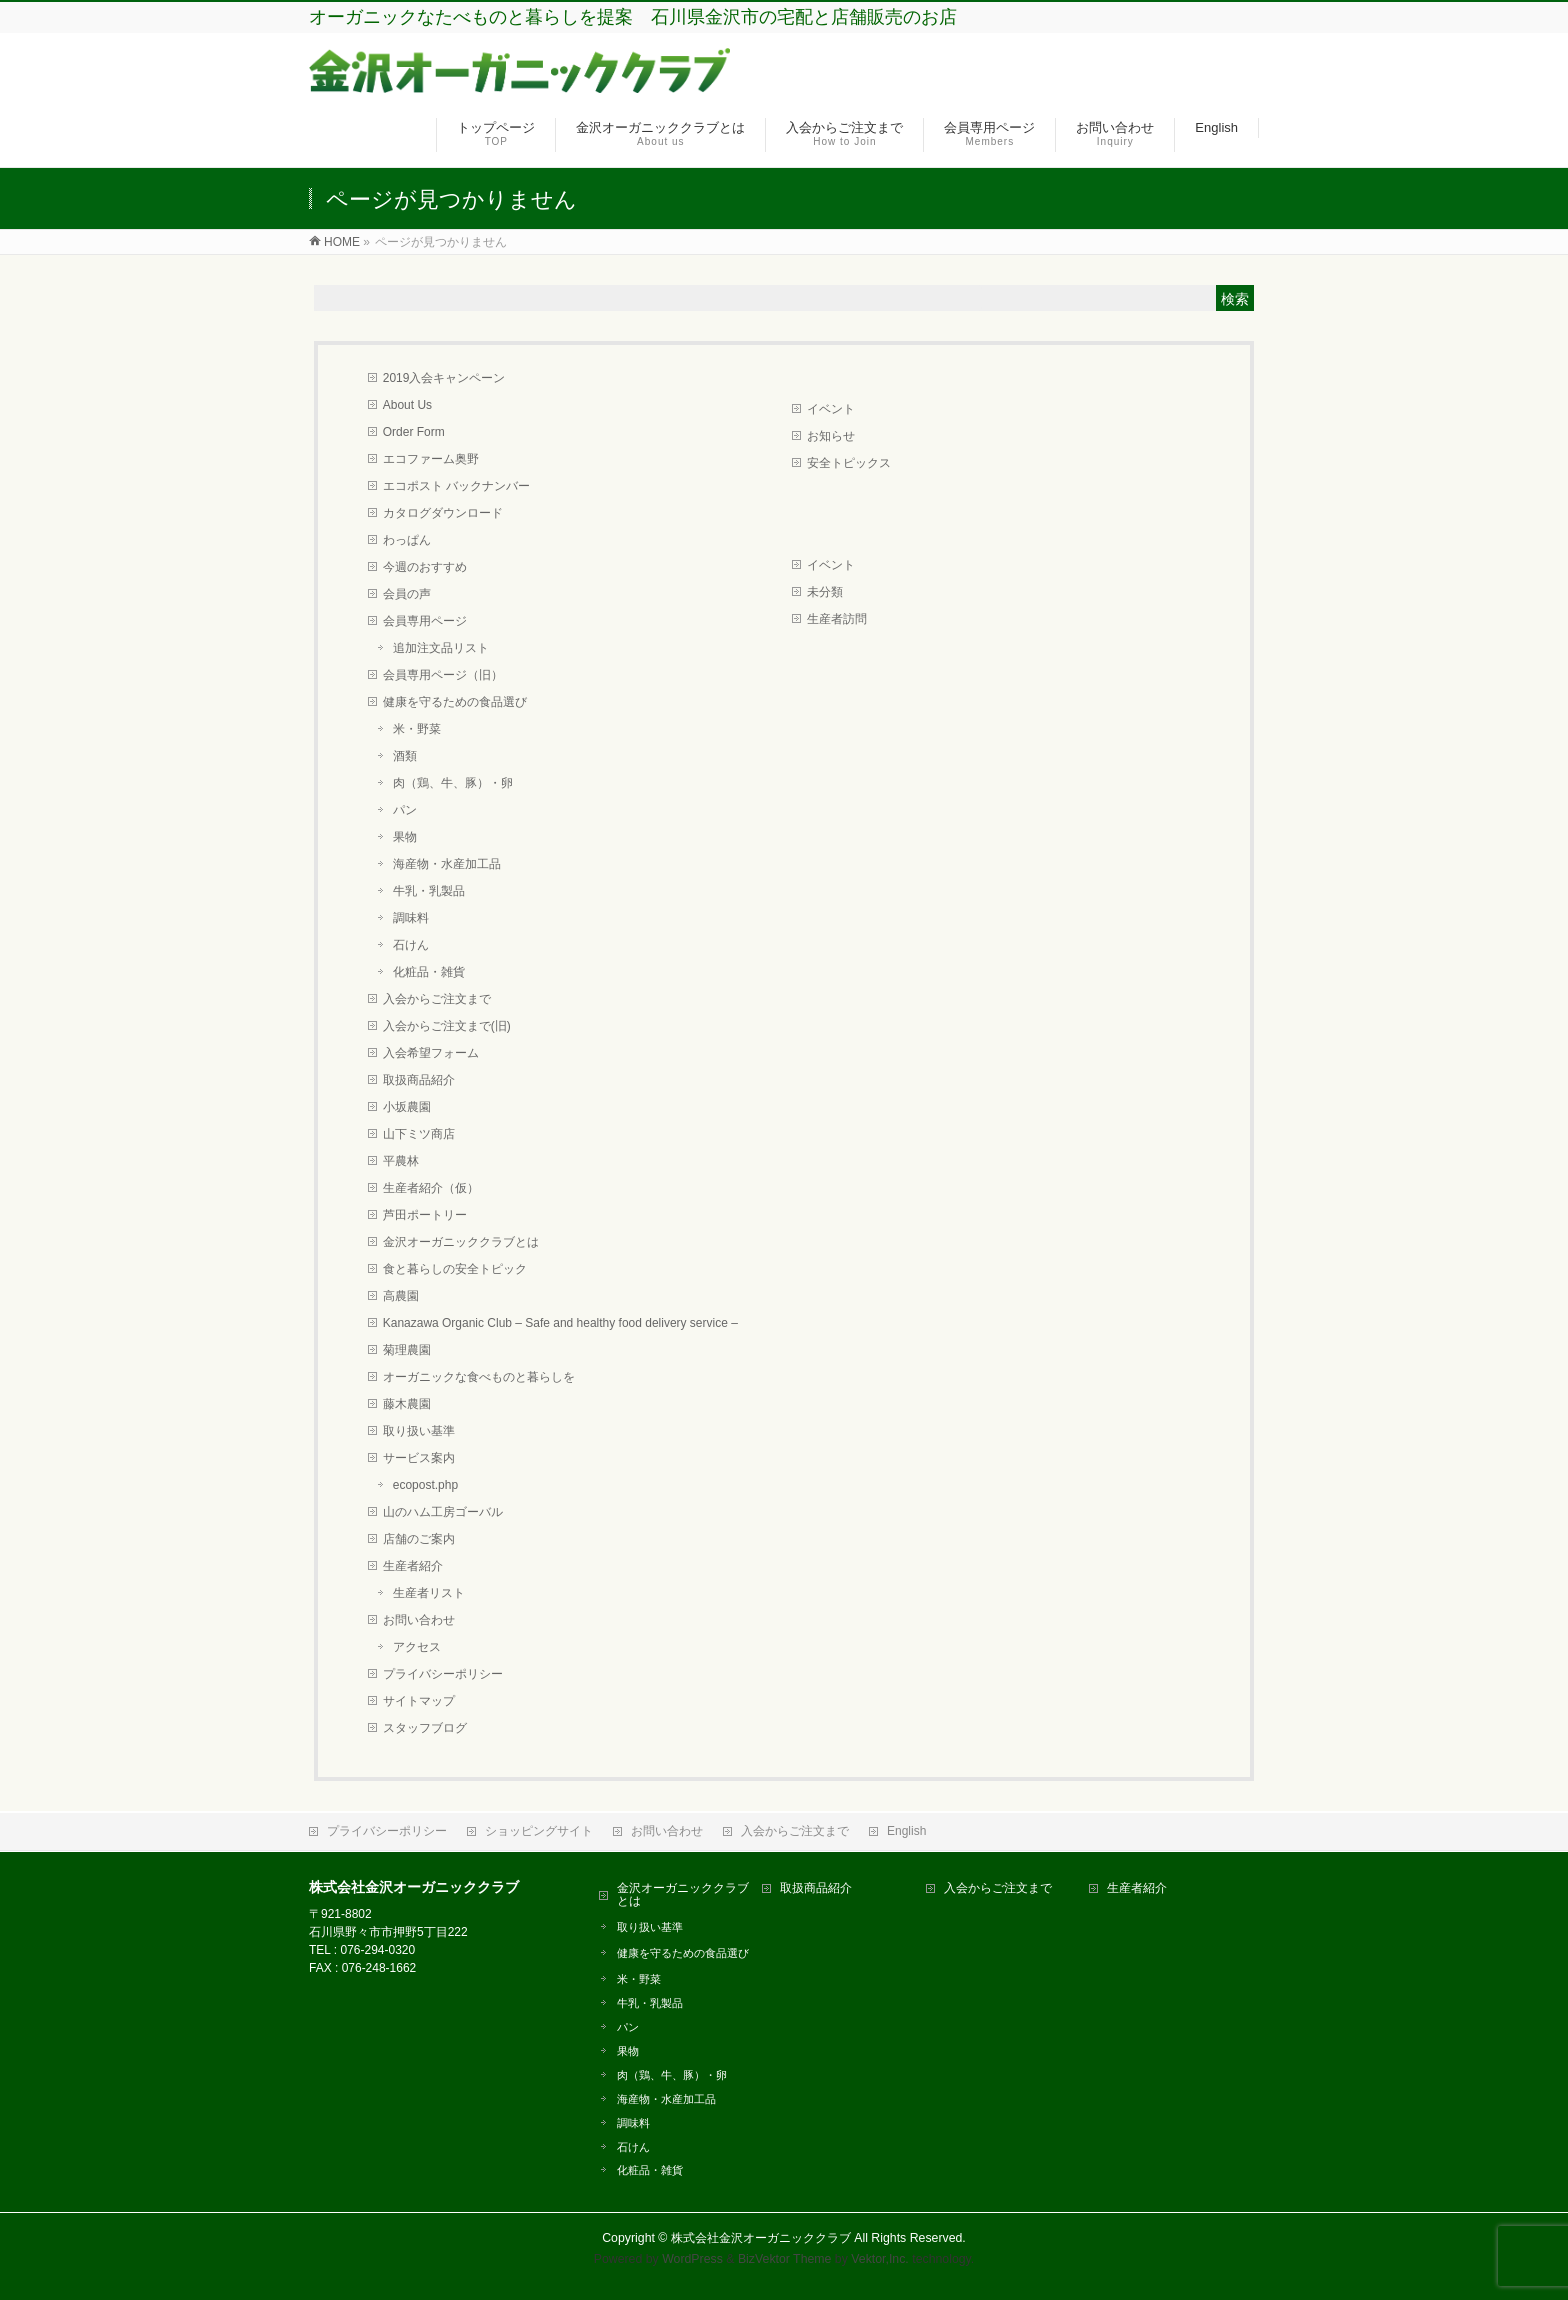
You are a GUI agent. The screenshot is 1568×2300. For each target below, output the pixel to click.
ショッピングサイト (539, 1831)
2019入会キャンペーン (444, 378)
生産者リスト (429, 1593)
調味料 (411, 918)
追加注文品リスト (441, 648)
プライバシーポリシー (443, 1674)
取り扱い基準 (419, 1431)
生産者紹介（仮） (431, 1188)
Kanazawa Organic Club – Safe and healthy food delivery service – (560, 1323)
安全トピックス (849, 463)
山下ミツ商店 (419, 1134)
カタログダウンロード (443, 513)
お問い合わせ (419, 1620)
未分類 (825, 592)
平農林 (401, 1161)
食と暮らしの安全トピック (455, 1269)
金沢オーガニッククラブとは (461, 1242)
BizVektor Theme (785, 2259)
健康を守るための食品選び (455, 702)
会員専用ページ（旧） (443, 675)
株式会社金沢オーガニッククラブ (761, 2238)
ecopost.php (425, 1485)
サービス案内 (419, 1458)
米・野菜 (417, 729)
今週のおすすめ (425, 567)
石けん (411, 945)
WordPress (692, 2259)
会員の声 (407, 594)
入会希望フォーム (431, 1053)
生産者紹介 (413, 1566)
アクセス (417, 1647)
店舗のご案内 (419, 1539)
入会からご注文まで (437, 999)
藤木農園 (407, 1404)
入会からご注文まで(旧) (447, 1026)
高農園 (401, 1296)
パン (405, 810)
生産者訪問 (837, 619)
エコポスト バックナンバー (456, 486)
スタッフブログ (425, 1728)
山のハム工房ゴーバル (443, 1512)
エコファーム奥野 (431, 459)
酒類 (405, 756)
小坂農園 (407, 1107)
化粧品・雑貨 (429, 972)
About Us (407, 405)
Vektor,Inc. (880, 2259)
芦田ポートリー (425, 1215)
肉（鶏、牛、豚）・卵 (453, 783)
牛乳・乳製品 (429, 891)
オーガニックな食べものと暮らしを (479, 1377)
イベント (831, 409)
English (906, 1831)
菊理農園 (407, 1350)
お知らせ (831, 436)
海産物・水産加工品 (447, 864)
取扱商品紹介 (419, 1080)
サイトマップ (419, 1701)
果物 (405, 837)
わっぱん (407, 540)
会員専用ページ (425, 621)
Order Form (414, 432)
